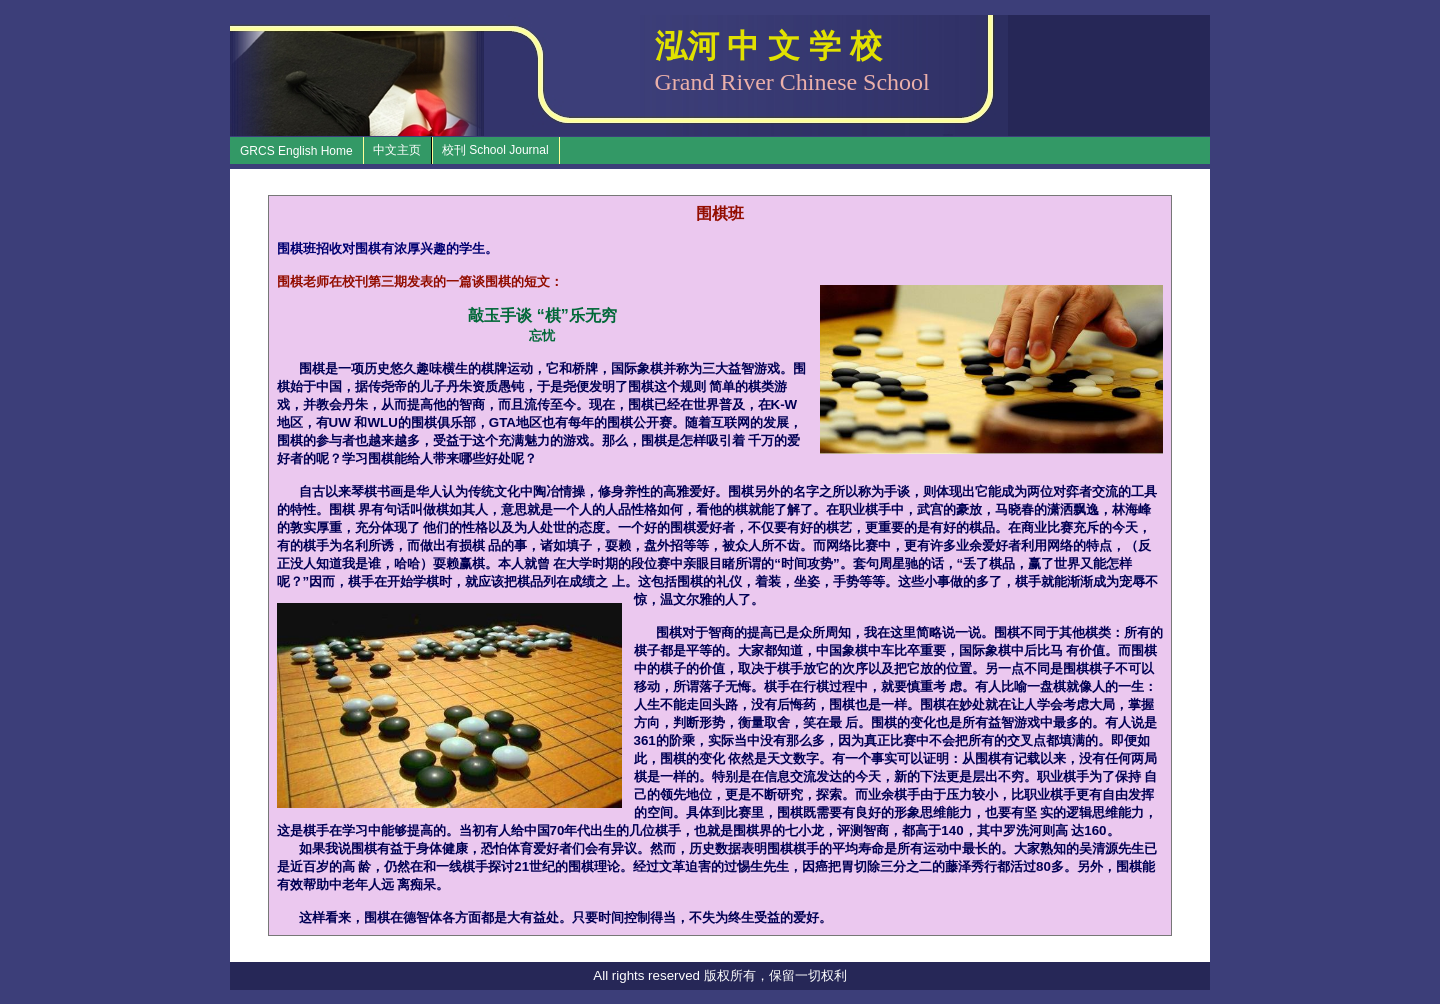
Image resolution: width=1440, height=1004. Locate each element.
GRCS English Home (296, 151)
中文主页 (397, 150)
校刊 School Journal (495, 150)
